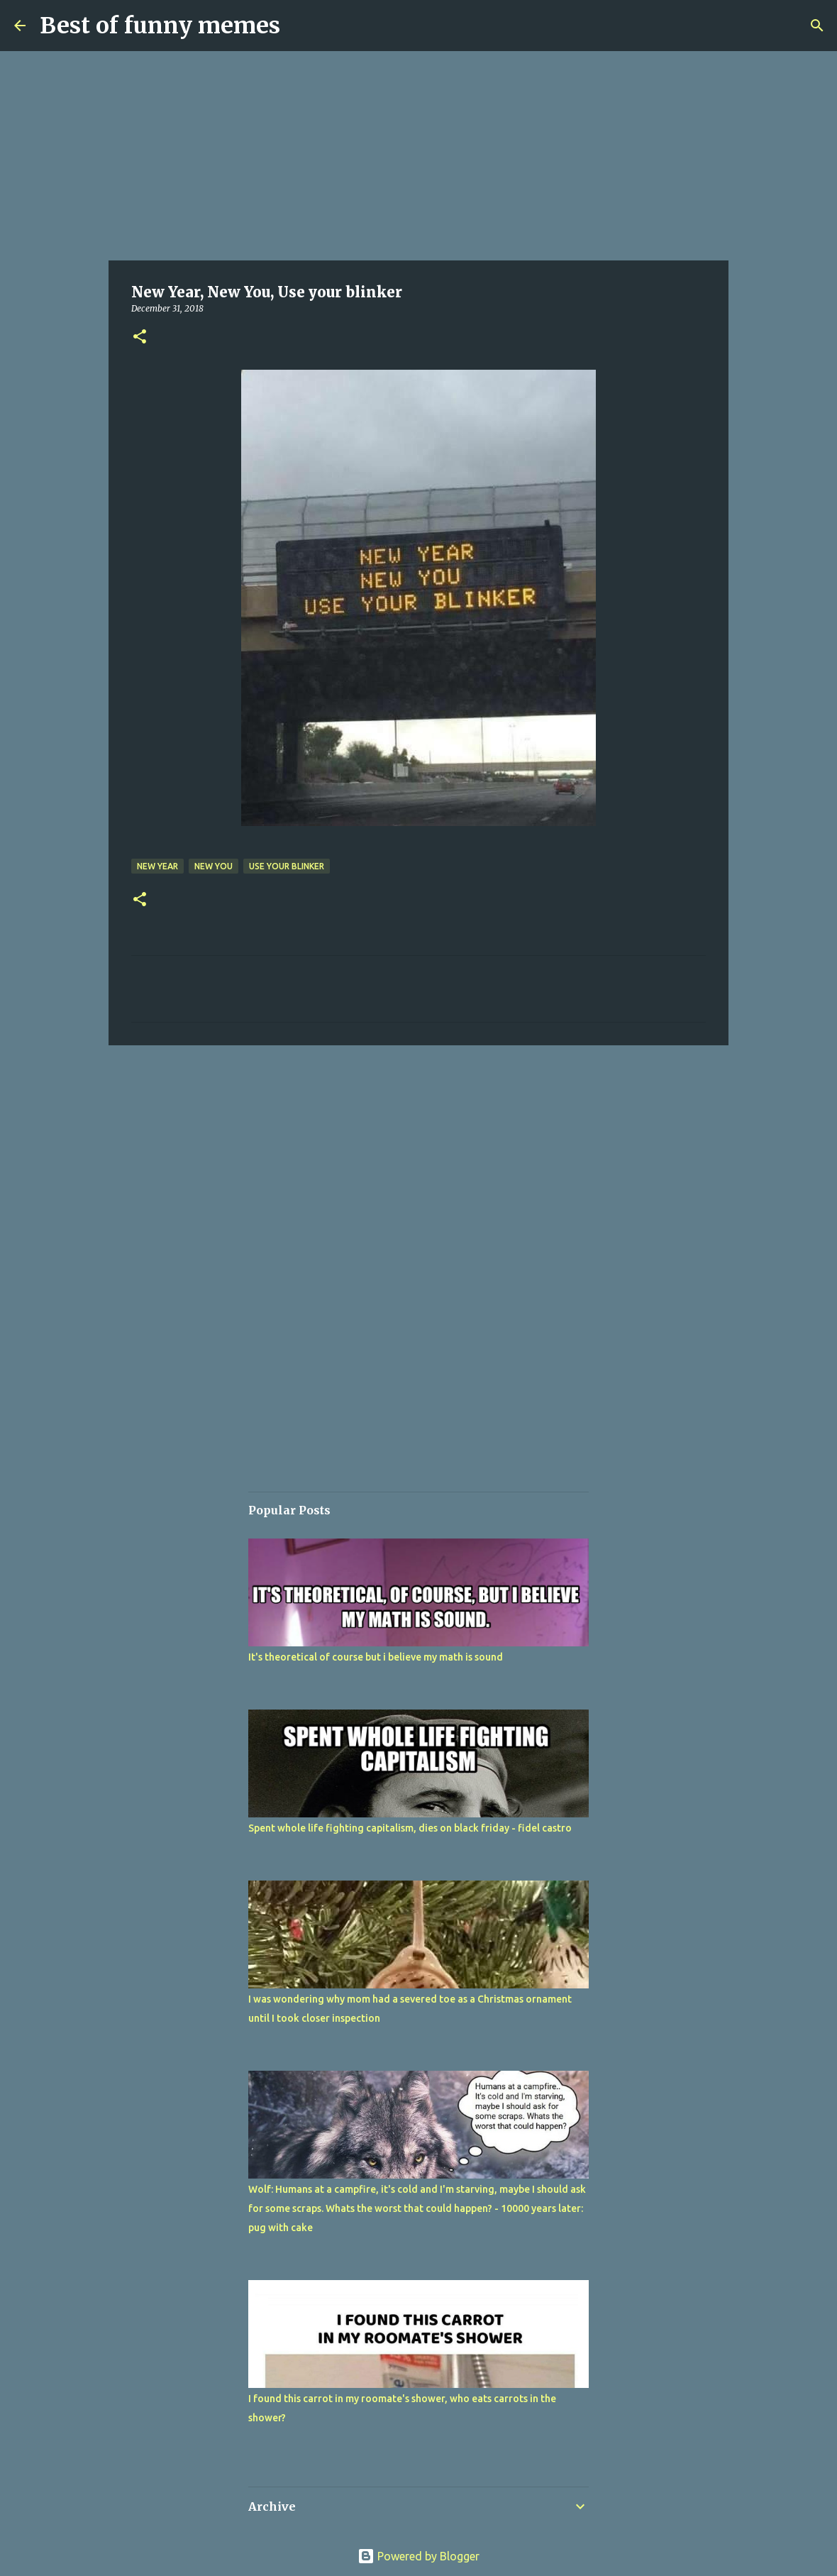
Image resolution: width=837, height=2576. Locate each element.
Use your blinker (286, 866)
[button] (139, 337)
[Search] (817, 26)
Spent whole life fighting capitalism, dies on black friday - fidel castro (410, 1828)
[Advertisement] (418, 156)
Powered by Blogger (418, 2556)
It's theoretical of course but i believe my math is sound (375, 1657)
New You (213, 866)
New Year (157, 866)
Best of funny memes (160, 25)
